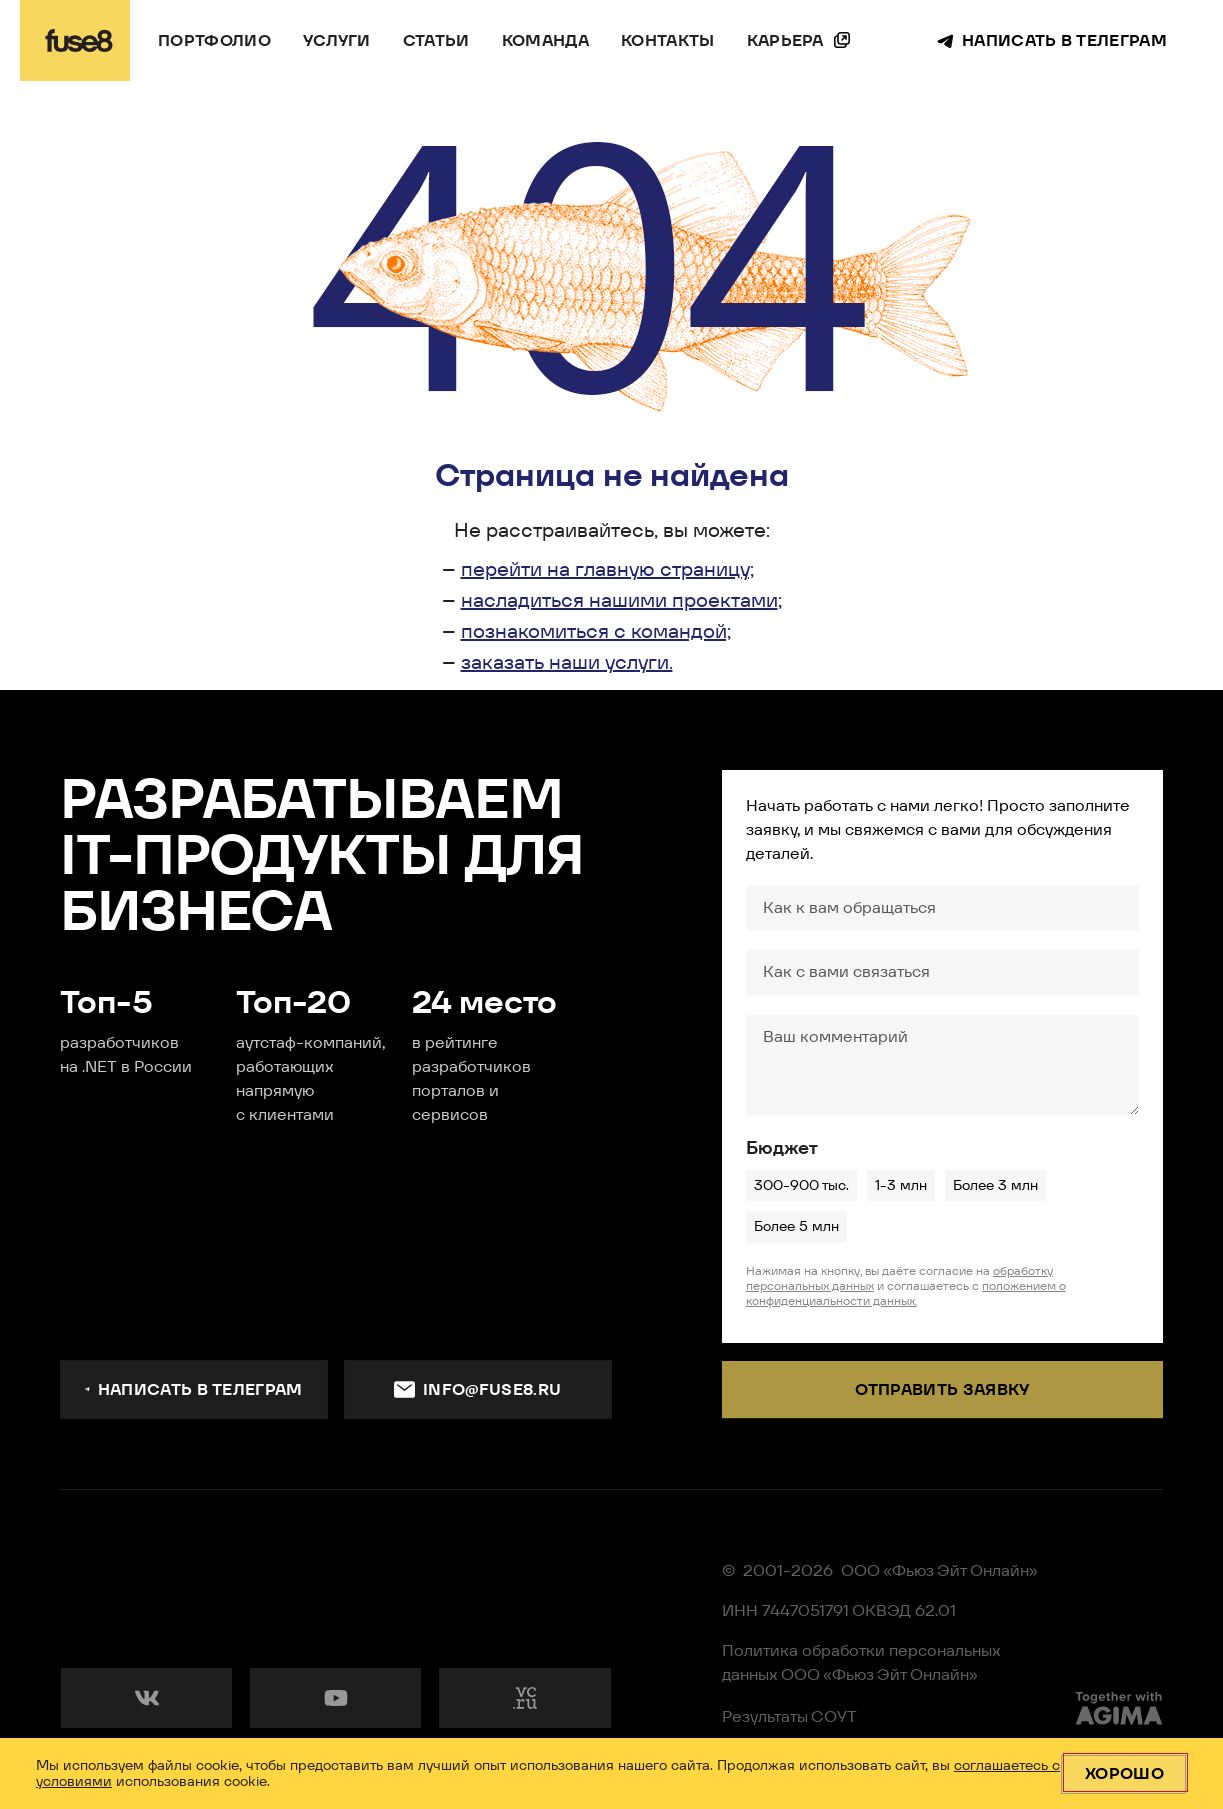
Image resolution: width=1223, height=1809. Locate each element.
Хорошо (1124, 1773)
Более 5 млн (796, 1226)
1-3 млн (900, 1185)
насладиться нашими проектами (619, 600)
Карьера (785, 40)
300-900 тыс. (801, 1185)
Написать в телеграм (194, 1389)
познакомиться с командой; (596, 631)
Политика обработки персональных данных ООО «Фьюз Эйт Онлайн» (861, 1662)
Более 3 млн (995, 1185)
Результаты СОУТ (789, 1716)
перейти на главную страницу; (607, 569)
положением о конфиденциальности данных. (906, 1293)
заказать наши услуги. (567, 662)
